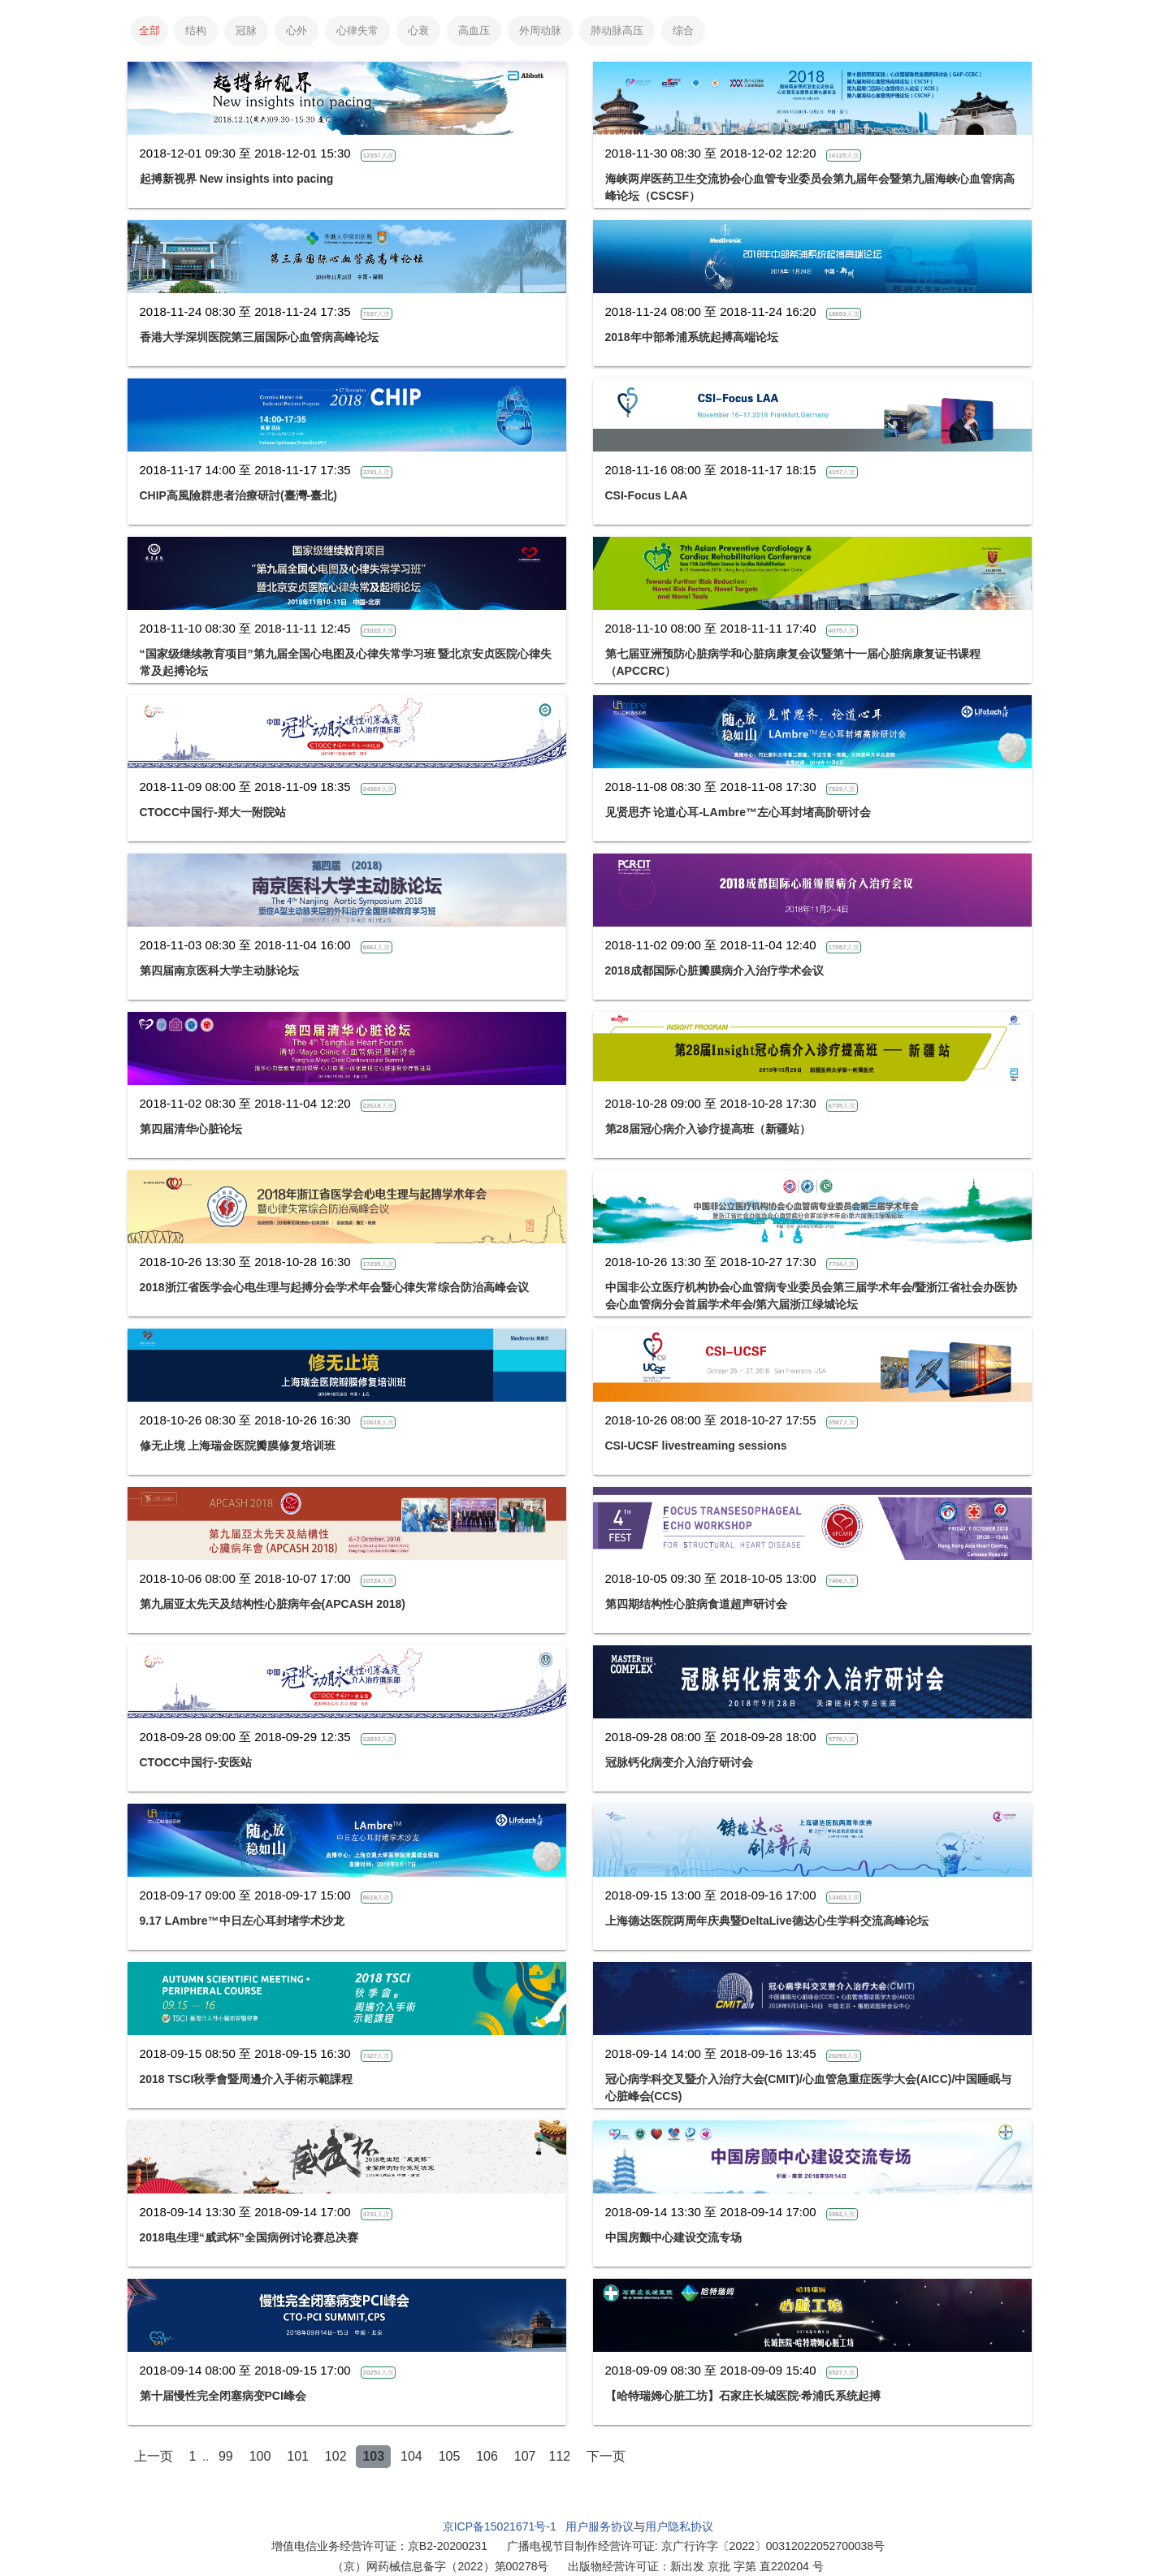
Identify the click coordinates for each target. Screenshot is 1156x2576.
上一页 (153, 2456)
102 (336, 2456)
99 (226, 2456)
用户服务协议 (599, 2526)
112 (560, 2456)
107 (525, 2456)
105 (450, 2456)
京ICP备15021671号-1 (499, 2526)
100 (260, 2456)
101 (298, 2456)
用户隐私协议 (679, 2526)
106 (487, 2456)
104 (411, 2456)
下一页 (606, 2456)
